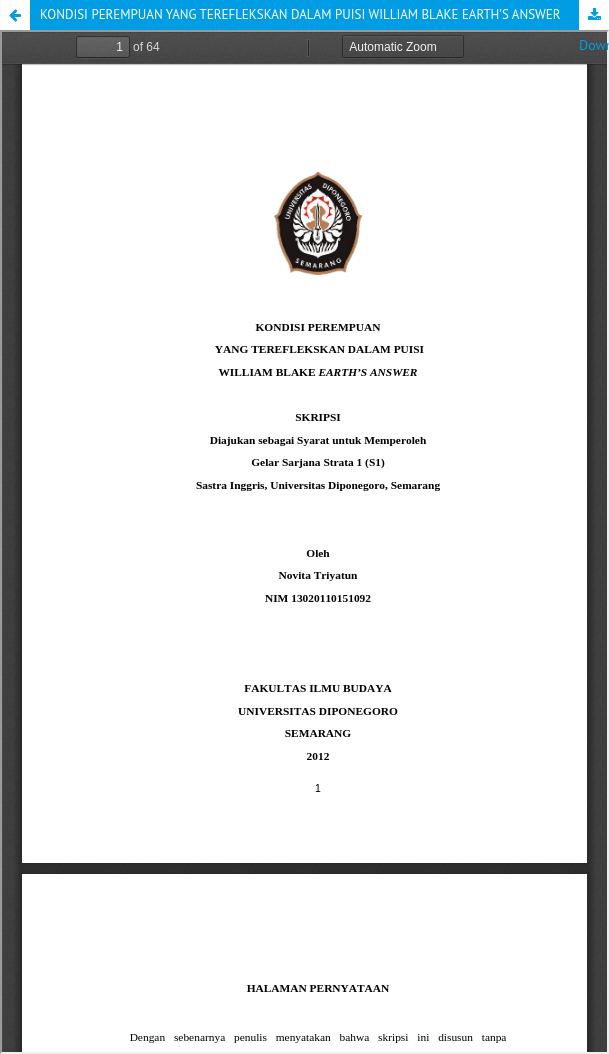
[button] (15, 15)
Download (594, 15)
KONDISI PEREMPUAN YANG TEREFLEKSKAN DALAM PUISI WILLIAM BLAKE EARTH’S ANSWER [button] (300, 14)
